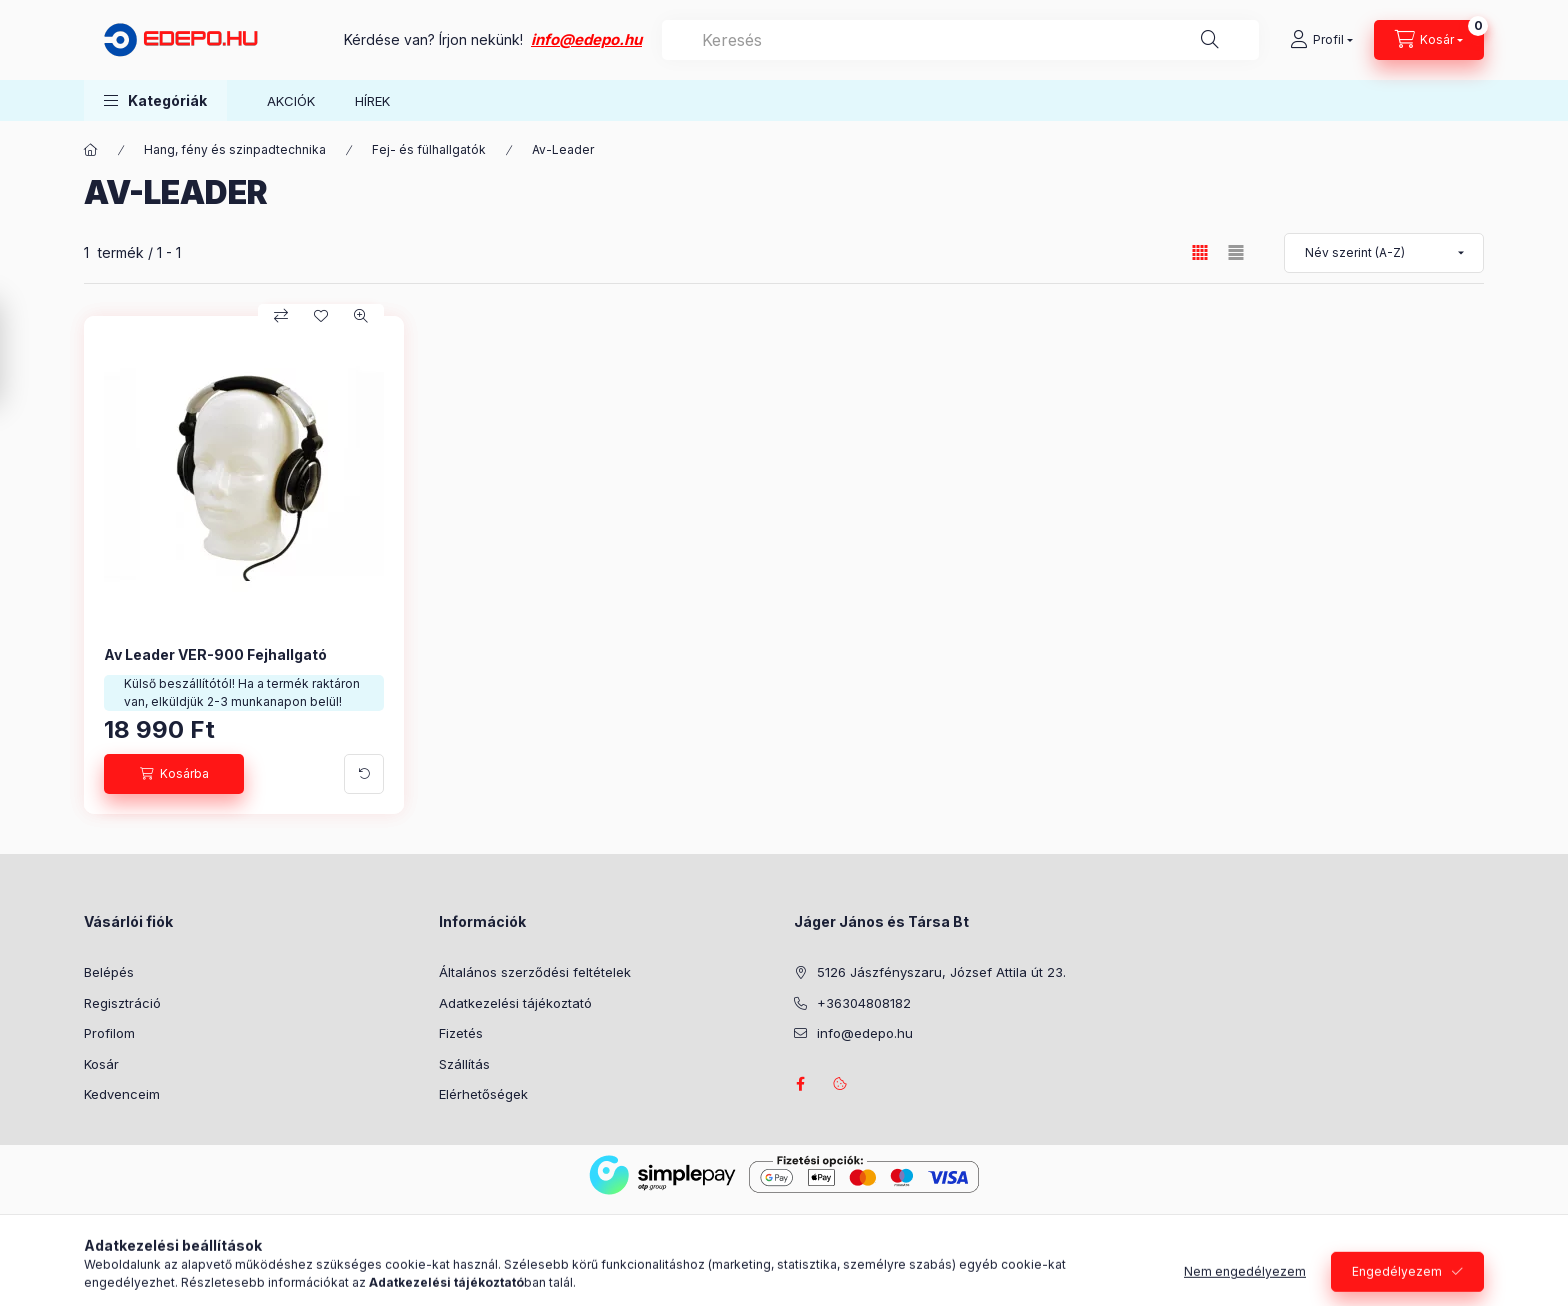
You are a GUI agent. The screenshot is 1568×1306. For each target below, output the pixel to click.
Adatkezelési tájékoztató (515, 1003)
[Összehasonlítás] (281, 316)
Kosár (101, 1064)
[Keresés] (1210, 40)
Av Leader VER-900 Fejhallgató (215, 654)
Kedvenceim (122, 1094)
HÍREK (372, 101)
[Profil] (1321, 40)
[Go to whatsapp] (1520, 1248)
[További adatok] (364, 774)
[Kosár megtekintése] (1429, 40)
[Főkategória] (91, 150)
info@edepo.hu (586, 39)
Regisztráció (122, 1003)
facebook (800, 1084)
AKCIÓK (291, 101)
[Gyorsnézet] (361, 316)
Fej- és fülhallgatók (429, 149)
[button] (155, 100)
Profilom (109, 1033)
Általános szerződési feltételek (535, 972)
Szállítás (464, 1064)
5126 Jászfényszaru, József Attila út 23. (941, 972)
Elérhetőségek (483, 1094)
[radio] (1236, 252)
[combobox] (960, 40)
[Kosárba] (174, 774)
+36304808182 (864, 1003)
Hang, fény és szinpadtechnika (235, 149)
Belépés (109, 972)
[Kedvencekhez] (321, 316)
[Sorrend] (1384, 253)
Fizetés (461, 1033)
